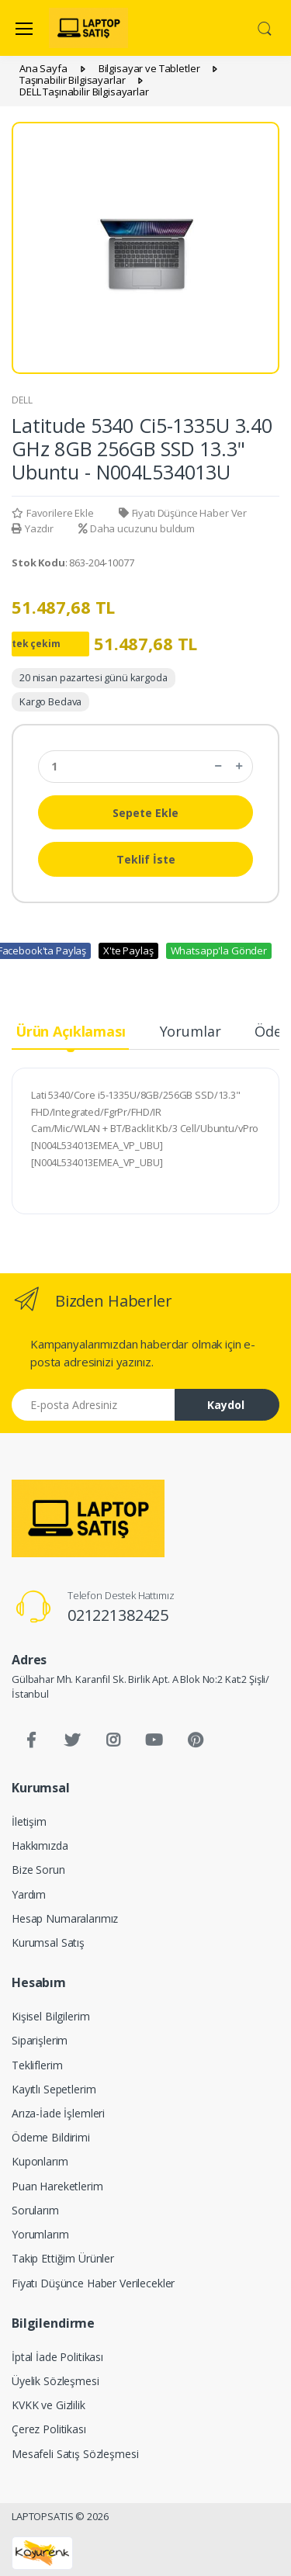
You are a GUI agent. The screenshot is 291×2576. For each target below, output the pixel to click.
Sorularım (35, 2210)
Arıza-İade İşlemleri (58, 2113)
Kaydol (225, 1404)
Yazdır (33, 528)
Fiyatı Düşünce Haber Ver (183, 513)
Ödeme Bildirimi (51, 2137)
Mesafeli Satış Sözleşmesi (75, 2453)
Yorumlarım (40, 2234)
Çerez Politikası (49, 2429)
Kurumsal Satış (48, 1942)
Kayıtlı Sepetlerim (53, 2089)
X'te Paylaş (128, 950)
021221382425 (118, 1615)
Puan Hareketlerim (57, 2186)
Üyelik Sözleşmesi (55, 2380)
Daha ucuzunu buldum (136, 528)
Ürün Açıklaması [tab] (71, 1031)
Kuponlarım (40, 2161)
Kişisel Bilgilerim (50, 2016)
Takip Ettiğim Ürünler (63, 2258)
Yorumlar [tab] (190, 1031)
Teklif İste (145, 859)
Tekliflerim (37, 2065)
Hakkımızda (40, 1845)
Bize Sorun (38, 1869)
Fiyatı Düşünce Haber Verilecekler (93, 2283)
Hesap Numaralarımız (65, 1918)
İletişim (29, 1821)
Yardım (29, 1894)
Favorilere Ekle (53, 513)
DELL (22, 400)
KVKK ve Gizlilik (48, 2405)
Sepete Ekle (145, 812)
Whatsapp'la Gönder (219, 950)
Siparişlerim (40, 2040)
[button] (264, 27)
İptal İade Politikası (57, 2356)
